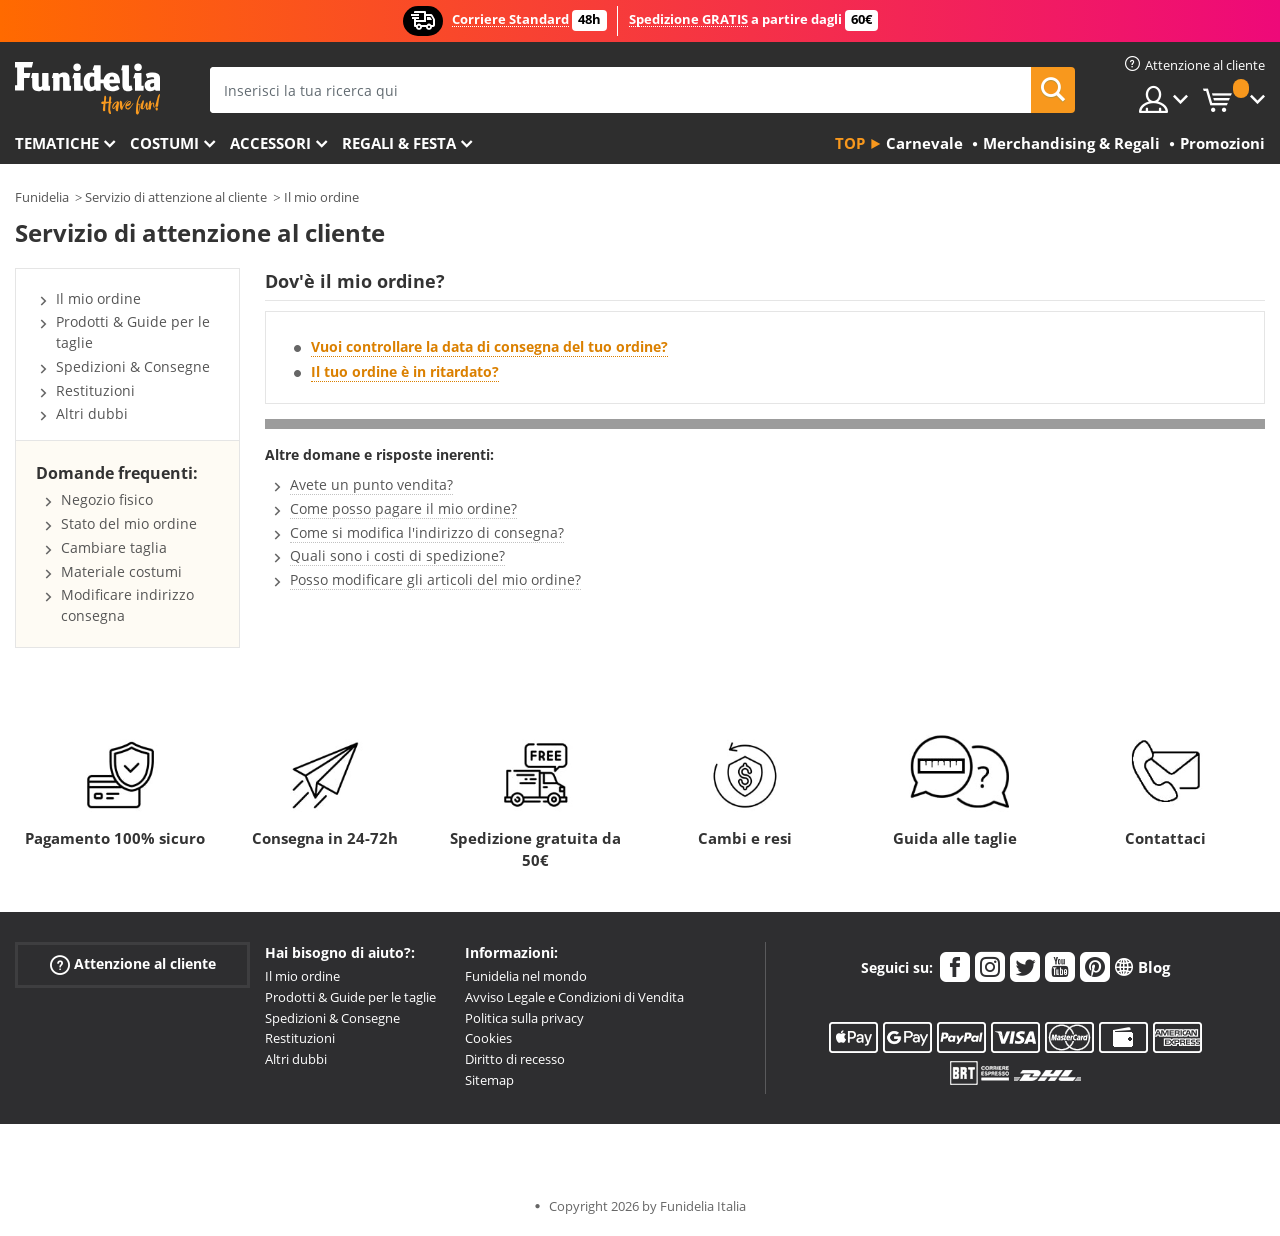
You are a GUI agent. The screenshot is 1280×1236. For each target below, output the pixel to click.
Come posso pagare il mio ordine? (403, 508)
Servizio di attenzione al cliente (176, 197)
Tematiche (57, 143)
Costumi (164, 143)
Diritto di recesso (515, 1059)
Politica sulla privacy (524, 1018)
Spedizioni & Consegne (133, 366)
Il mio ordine (321, 197)
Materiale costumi (121, 571)
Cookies (488, 1038)
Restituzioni (95, 390)
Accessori (270, 143)
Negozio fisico (107, 499)
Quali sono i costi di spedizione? (397, 555)
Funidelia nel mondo (526, 976)
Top (850, 143)
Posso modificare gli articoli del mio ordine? (435, 579)
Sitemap (489, 1080)
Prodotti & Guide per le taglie (350, 997)
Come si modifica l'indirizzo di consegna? (427, 532)
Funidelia (42, 197)
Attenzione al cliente (133, 964)
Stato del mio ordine (129, 523)
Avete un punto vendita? (371, 484)
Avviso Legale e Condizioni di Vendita (574, 997)
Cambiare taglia (114, 547)
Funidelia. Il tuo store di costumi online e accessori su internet (87, 88)
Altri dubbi (92, 413)
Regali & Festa (399, 143)
